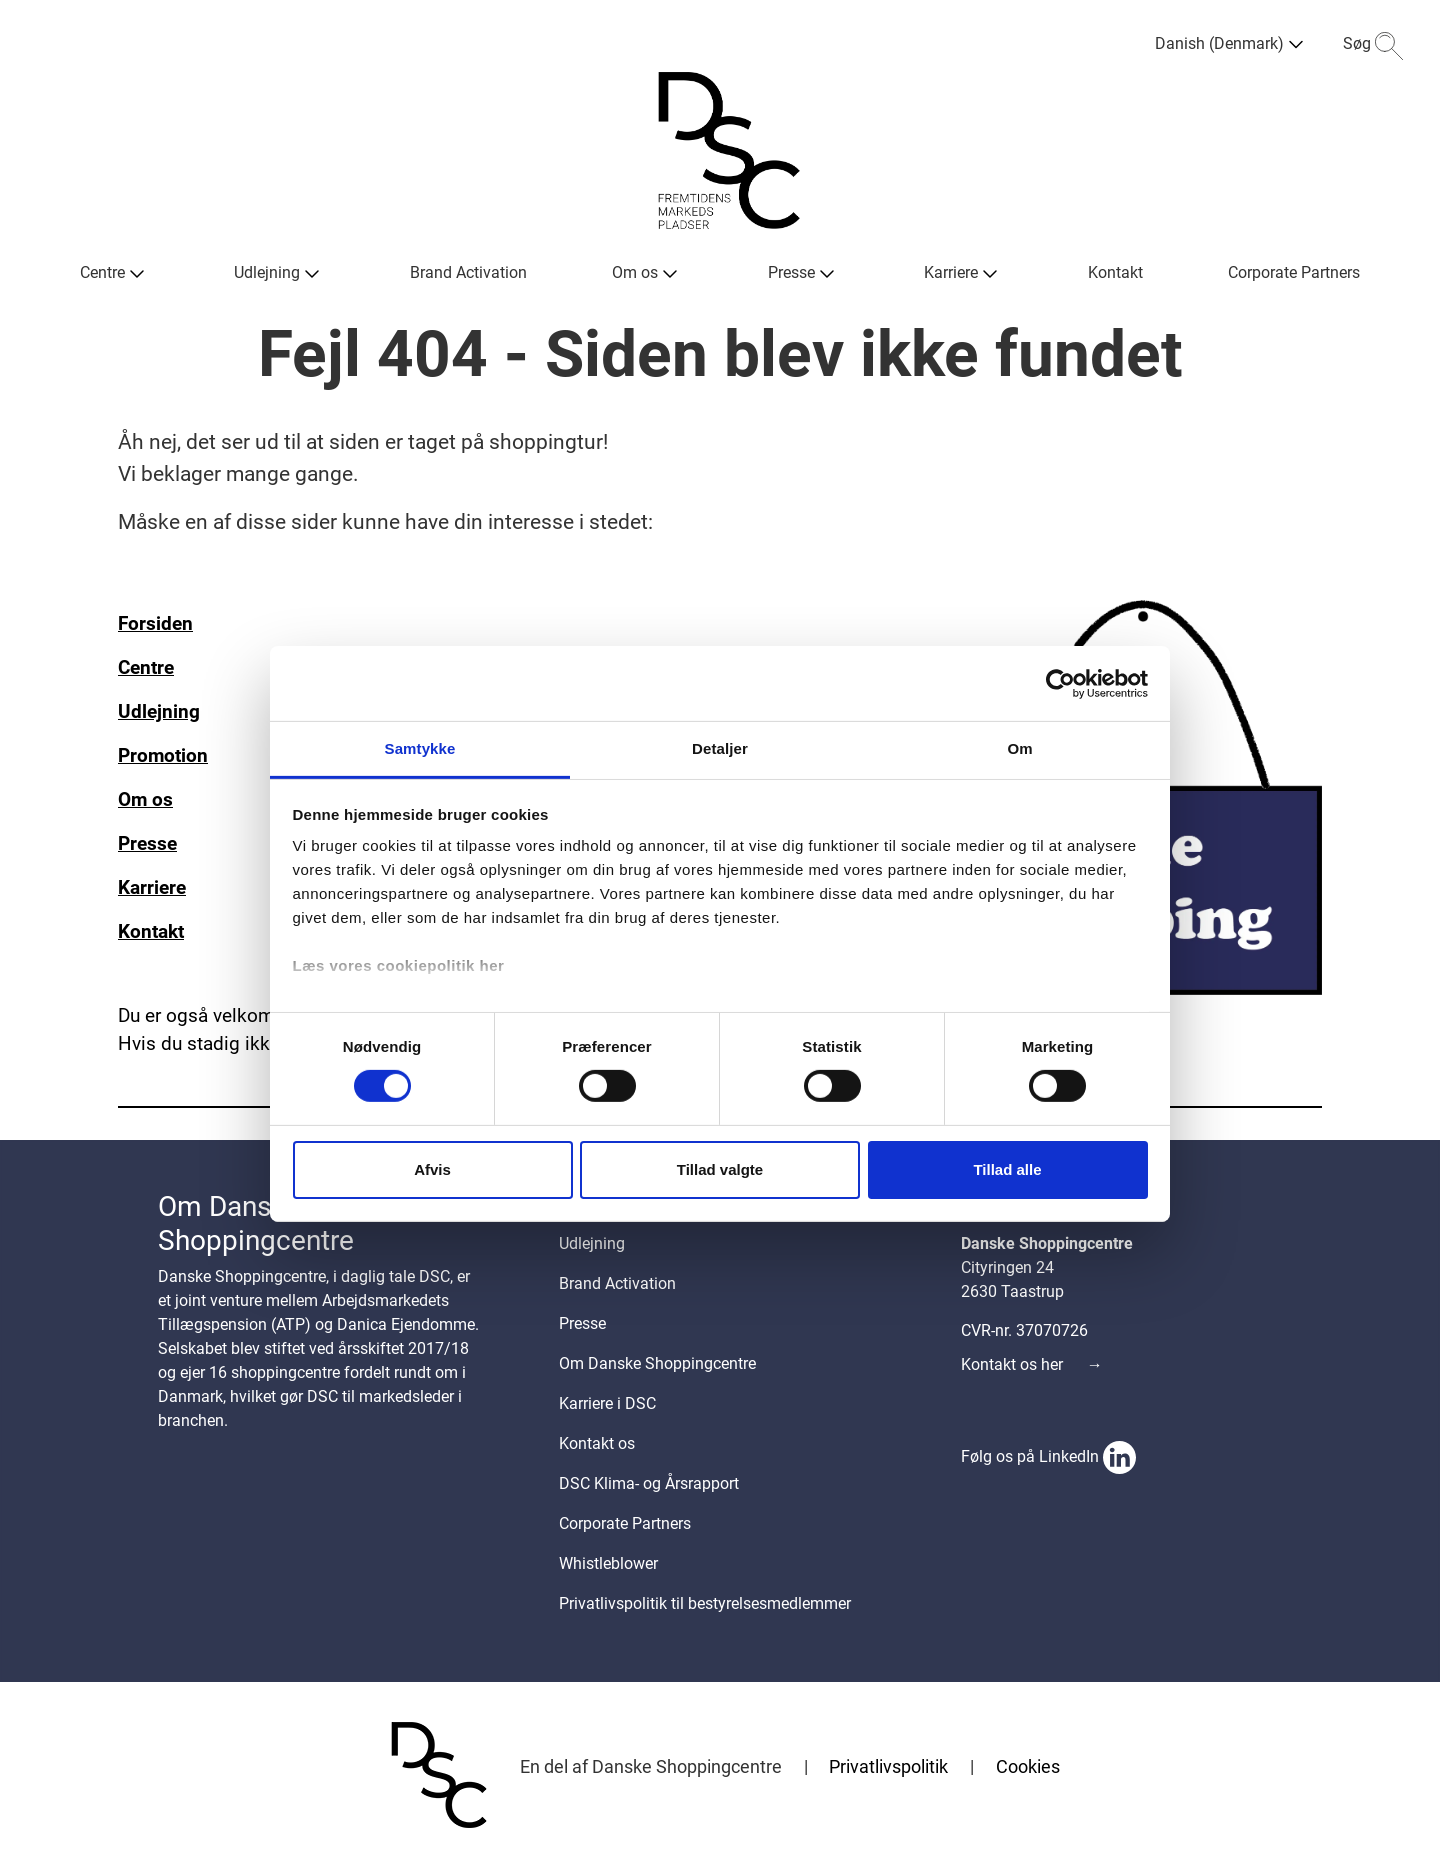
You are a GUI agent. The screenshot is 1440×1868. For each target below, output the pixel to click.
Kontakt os (597, 1443)
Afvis (432, 1169)
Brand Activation (617, 1283)
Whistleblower (608, 1563)
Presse (147, 844)
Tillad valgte (720, 1169)
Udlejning (159, 712)
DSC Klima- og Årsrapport (649, 1483)
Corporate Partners (625, 1523)
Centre (146, 668)
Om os (145, 800)
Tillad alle (1007, 1169)
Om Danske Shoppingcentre (657, 1363)
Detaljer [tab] (720, 748)
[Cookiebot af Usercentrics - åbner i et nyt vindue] (1060, 683)
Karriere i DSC (607, 1403)
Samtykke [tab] (420, 748)
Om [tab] (1019, 748)
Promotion (163, 756)
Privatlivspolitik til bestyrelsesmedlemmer (705, 1603)
